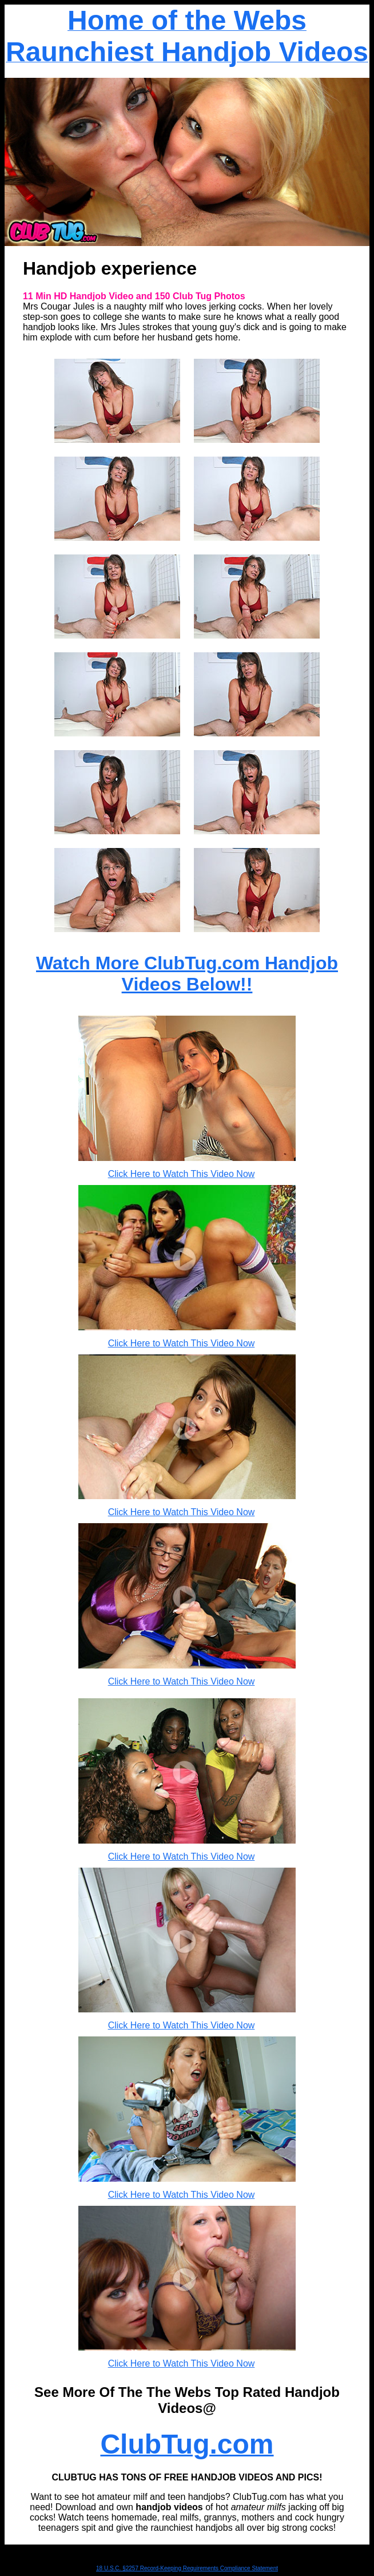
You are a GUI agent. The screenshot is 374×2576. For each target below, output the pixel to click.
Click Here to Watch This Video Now (181, 1174)
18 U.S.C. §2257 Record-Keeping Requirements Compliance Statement (187, 2568)
